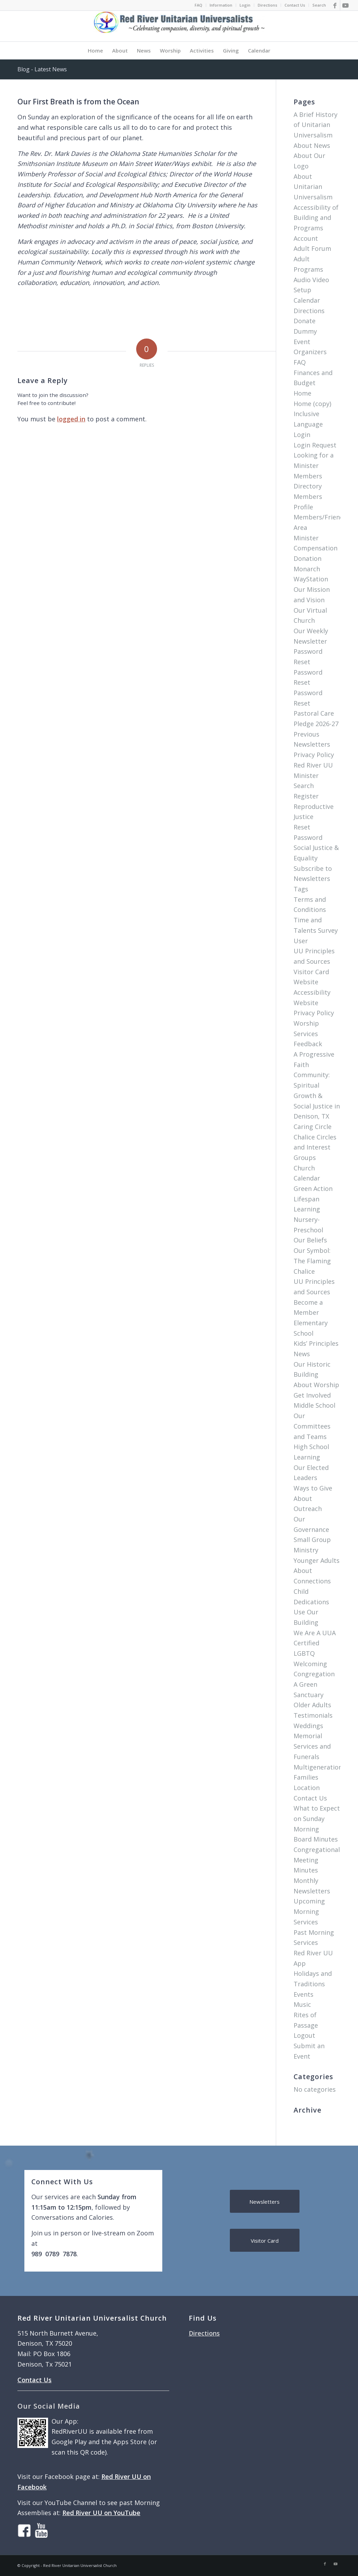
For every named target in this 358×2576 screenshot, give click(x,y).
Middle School (314, 1405)
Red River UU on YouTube (101, 2513)
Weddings (308, 1726)
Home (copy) (312, 403)
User (301, 941)
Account (306, 238)
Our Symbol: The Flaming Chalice (312, 1260)
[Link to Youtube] (345, 5)
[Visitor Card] (264, 2240)
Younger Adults (317, 1560)
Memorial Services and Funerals (312, 1746)
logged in (71, 419)
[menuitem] (198, 5)
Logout (304, 2035)
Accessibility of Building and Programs (316, 217)
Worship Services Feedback (308, 1033)
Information (221, 5)
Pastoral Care (314, 713)
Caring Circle (313, 1126)
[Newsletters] (264, 2201)
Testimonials (313, 1715)
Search (319, 5)
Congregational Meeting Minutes (317, 1859)
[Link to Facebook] (335, 5)
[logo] (179, 26)
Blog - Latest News (42, 69)
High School (311, 1446)
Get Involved (312, 1395)
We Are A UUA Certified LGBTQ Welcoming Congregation (315, 1653)
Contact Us (295, 5)
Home (302, 393)
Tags (301, 889)
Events (303, 1994)
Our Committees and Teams (312, 1426)
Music (302, 2004)
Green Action (313, 1188)
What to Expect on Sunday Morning (317, 1818)
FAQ (198, 5)
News (302, 1354)
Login (245, 5)
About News (312, 145)
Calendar (307, 300)
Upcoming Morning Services (309, 1911)
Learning (307, 1457)
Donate (305, 321)
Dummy (305, 331)
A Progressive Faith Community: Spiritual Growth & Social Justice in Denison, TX (317, 1085)
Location (307, 1787)
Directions (267, 5)
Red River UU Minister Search (313, 775)
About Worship (316, 1385)
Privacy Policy (314, 754)
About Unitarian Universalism (313, 186)
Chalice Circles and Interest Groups (315, 1147)
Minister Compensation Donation (315, 548)
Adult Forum (312, 248)
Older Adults (312, 1705)
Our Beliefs (310, 1240)
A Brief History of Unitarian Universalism (315, 124)
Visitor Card (311, 972)
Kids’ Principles (316, 1343)
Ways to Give (313, 1488)
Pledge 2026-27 (316, 723)
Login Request (315, 445)
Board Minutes (316, 1839)
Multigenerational (321, 1767)
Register (306, 796)
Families (306, 1777)
